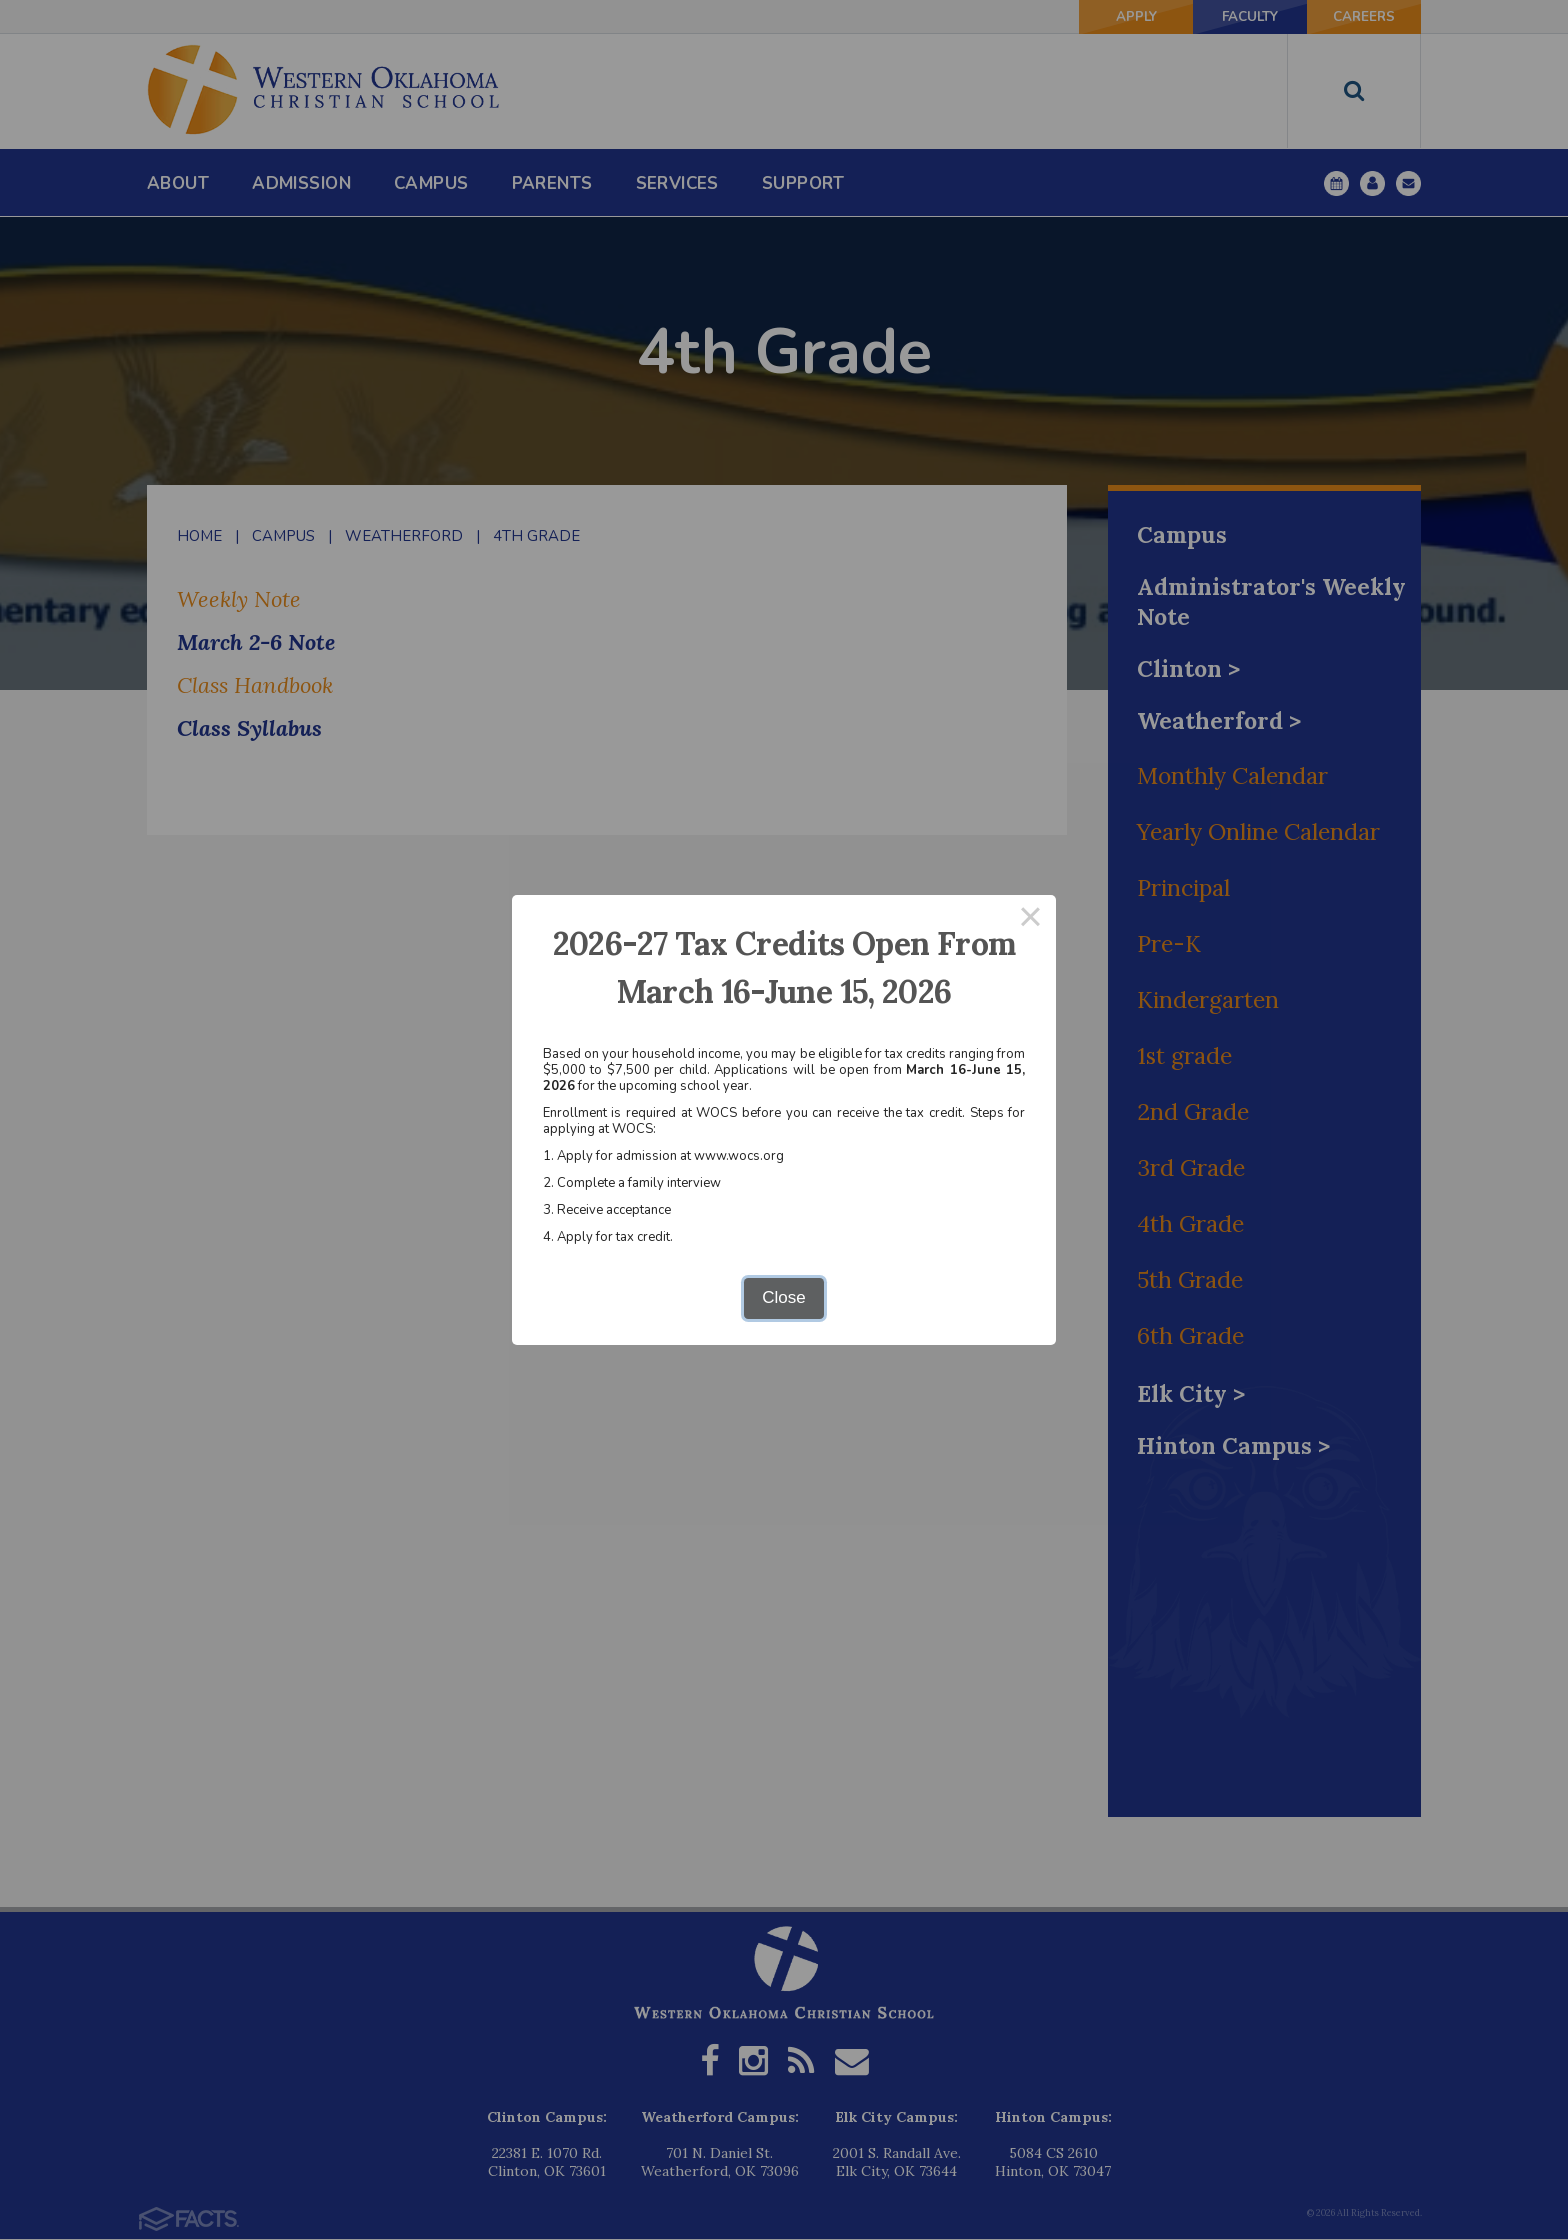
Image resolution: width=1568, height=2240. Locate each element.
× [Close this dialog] (1031, 920)
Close (783, 1297)
